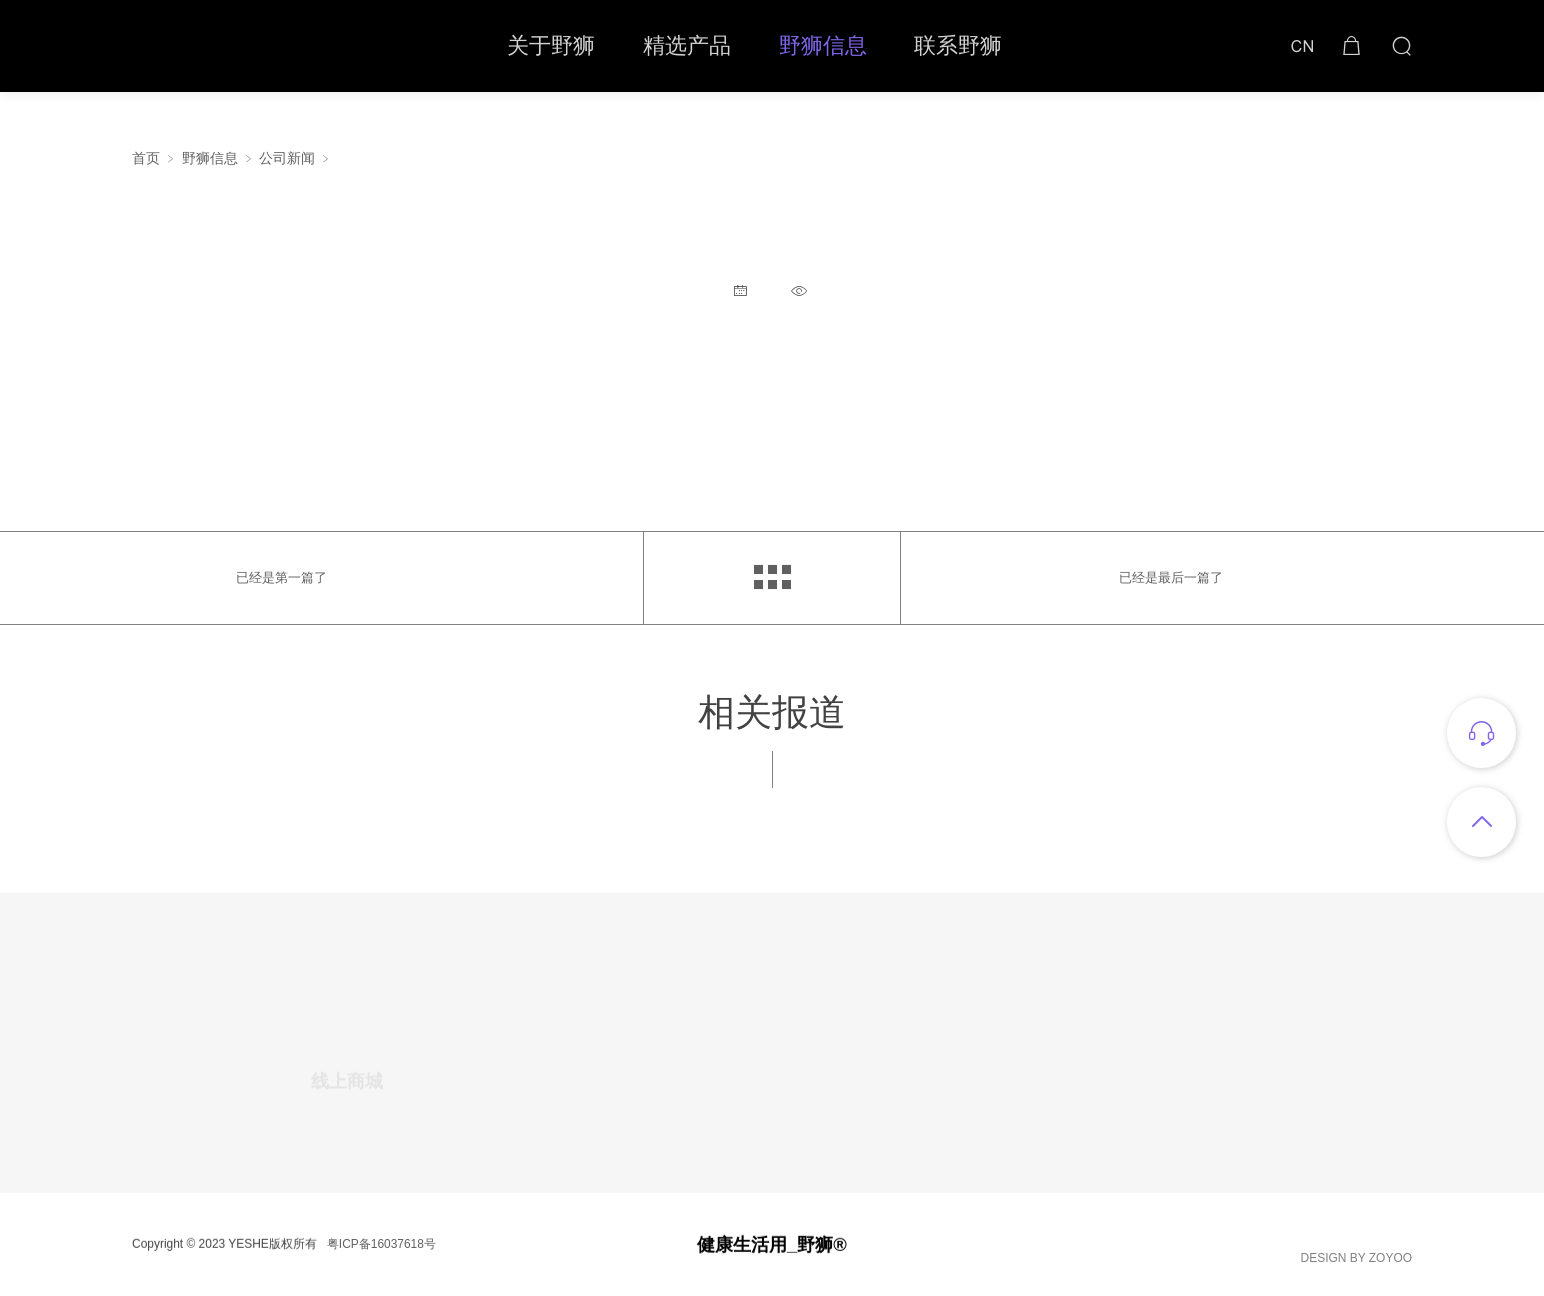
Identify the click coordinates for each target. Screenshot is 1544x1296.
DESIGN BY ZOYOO (1356, 1262)
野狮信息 (210, 158)
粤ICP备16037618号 (381, 1248)
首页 (146, 158)
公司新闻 (287, 158)
